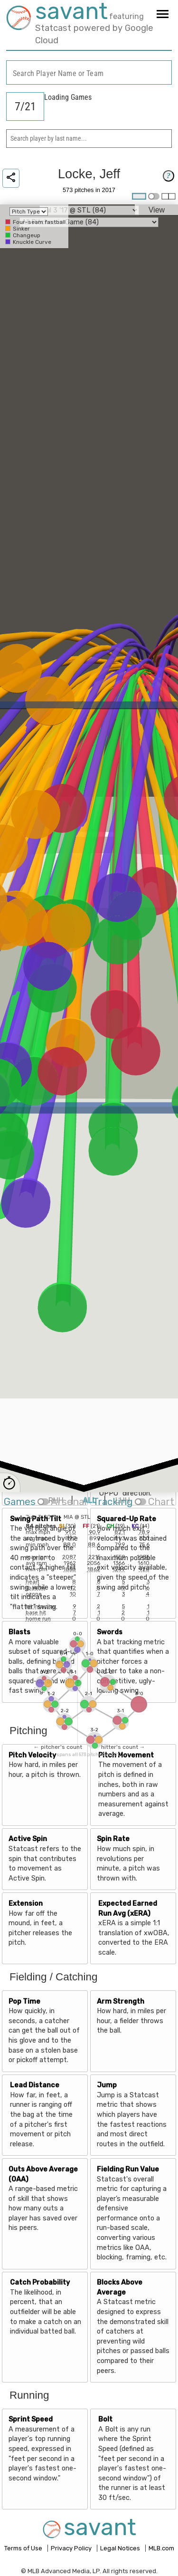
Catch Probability (40, 2282)
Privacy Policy (72, 2548)
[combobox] (89, 72)
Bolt (105, 2419)
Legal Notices (120, 2548)
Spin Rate (113, 1839)
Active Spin (28, 1839)
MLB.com (161, 2548)
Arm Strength (120, 2001)
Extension (26, 1904)
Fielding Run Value (128, 2169)
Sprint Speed (31, 2419)
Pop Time (24, 2001)
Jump (107, 2085)
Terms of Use (24, 2548)
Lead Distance (34, 2085)
